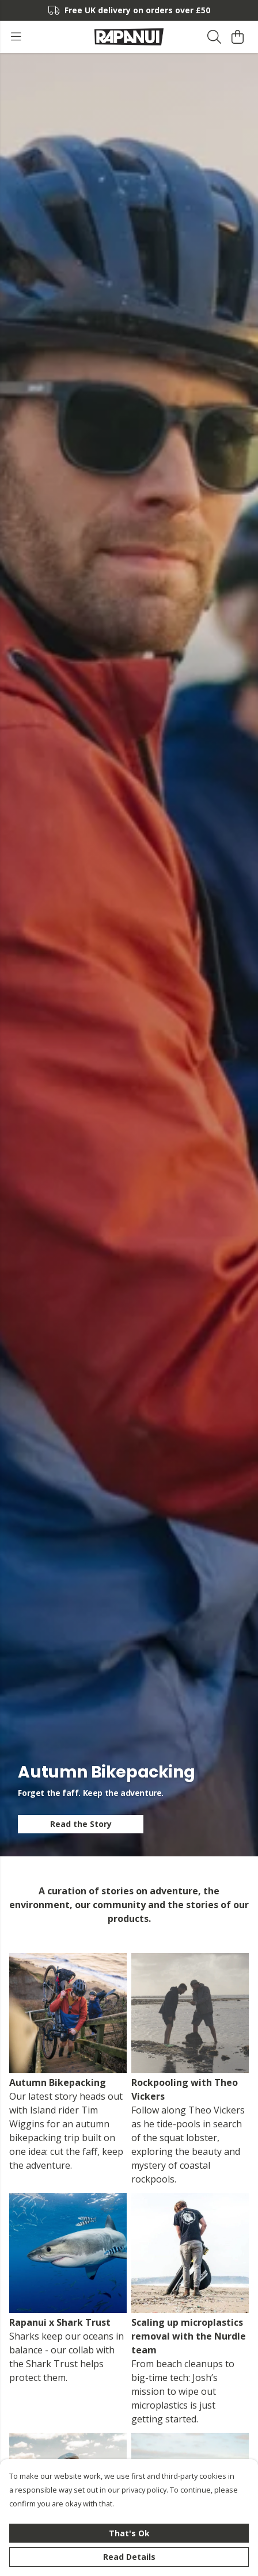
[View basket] (237, 36)
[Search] (214, 36)
